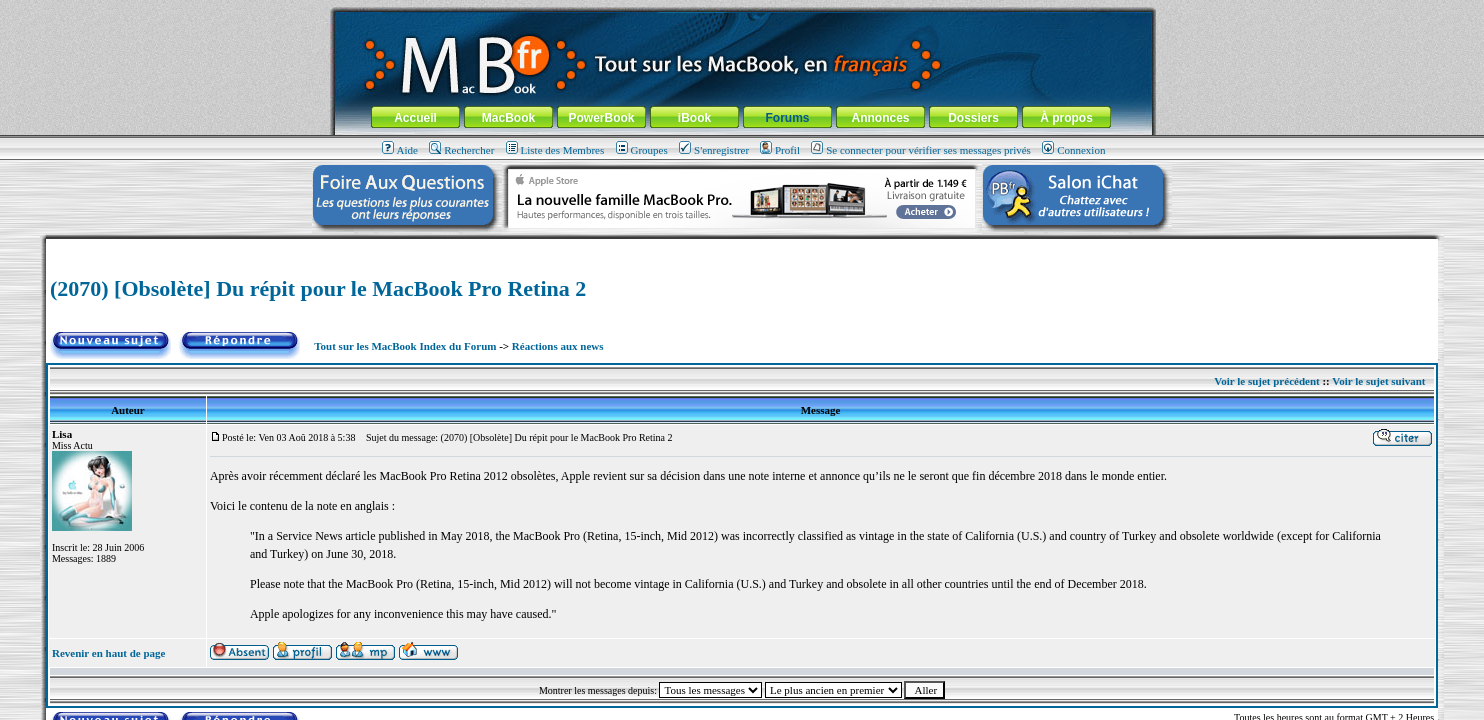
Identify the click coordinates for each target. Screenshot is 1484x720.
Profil (780, 150)
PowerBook (601, 118)
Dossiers (973, 118)
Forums (787, 118)
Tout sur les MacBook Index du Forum (405, 346)
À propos (1066, 118)
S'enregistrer (714, 150)
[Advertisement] (742, 246)
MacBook (508, 118)
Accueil (415, 118)
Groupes (642, 150)
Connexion (1073, 150)
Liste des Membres (555, 150)
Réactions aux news (558, 346)
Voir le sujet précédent (1266, 381)
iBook (694, 118)
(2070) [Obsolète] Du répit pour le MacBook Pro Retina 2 (318, 288)
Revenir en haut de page (108, 653)
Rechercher (461, 150)
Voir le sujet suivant (1378, 381)
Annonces (880, 118)
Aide (400, 150)
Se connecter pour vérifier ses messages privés (921, 150)
